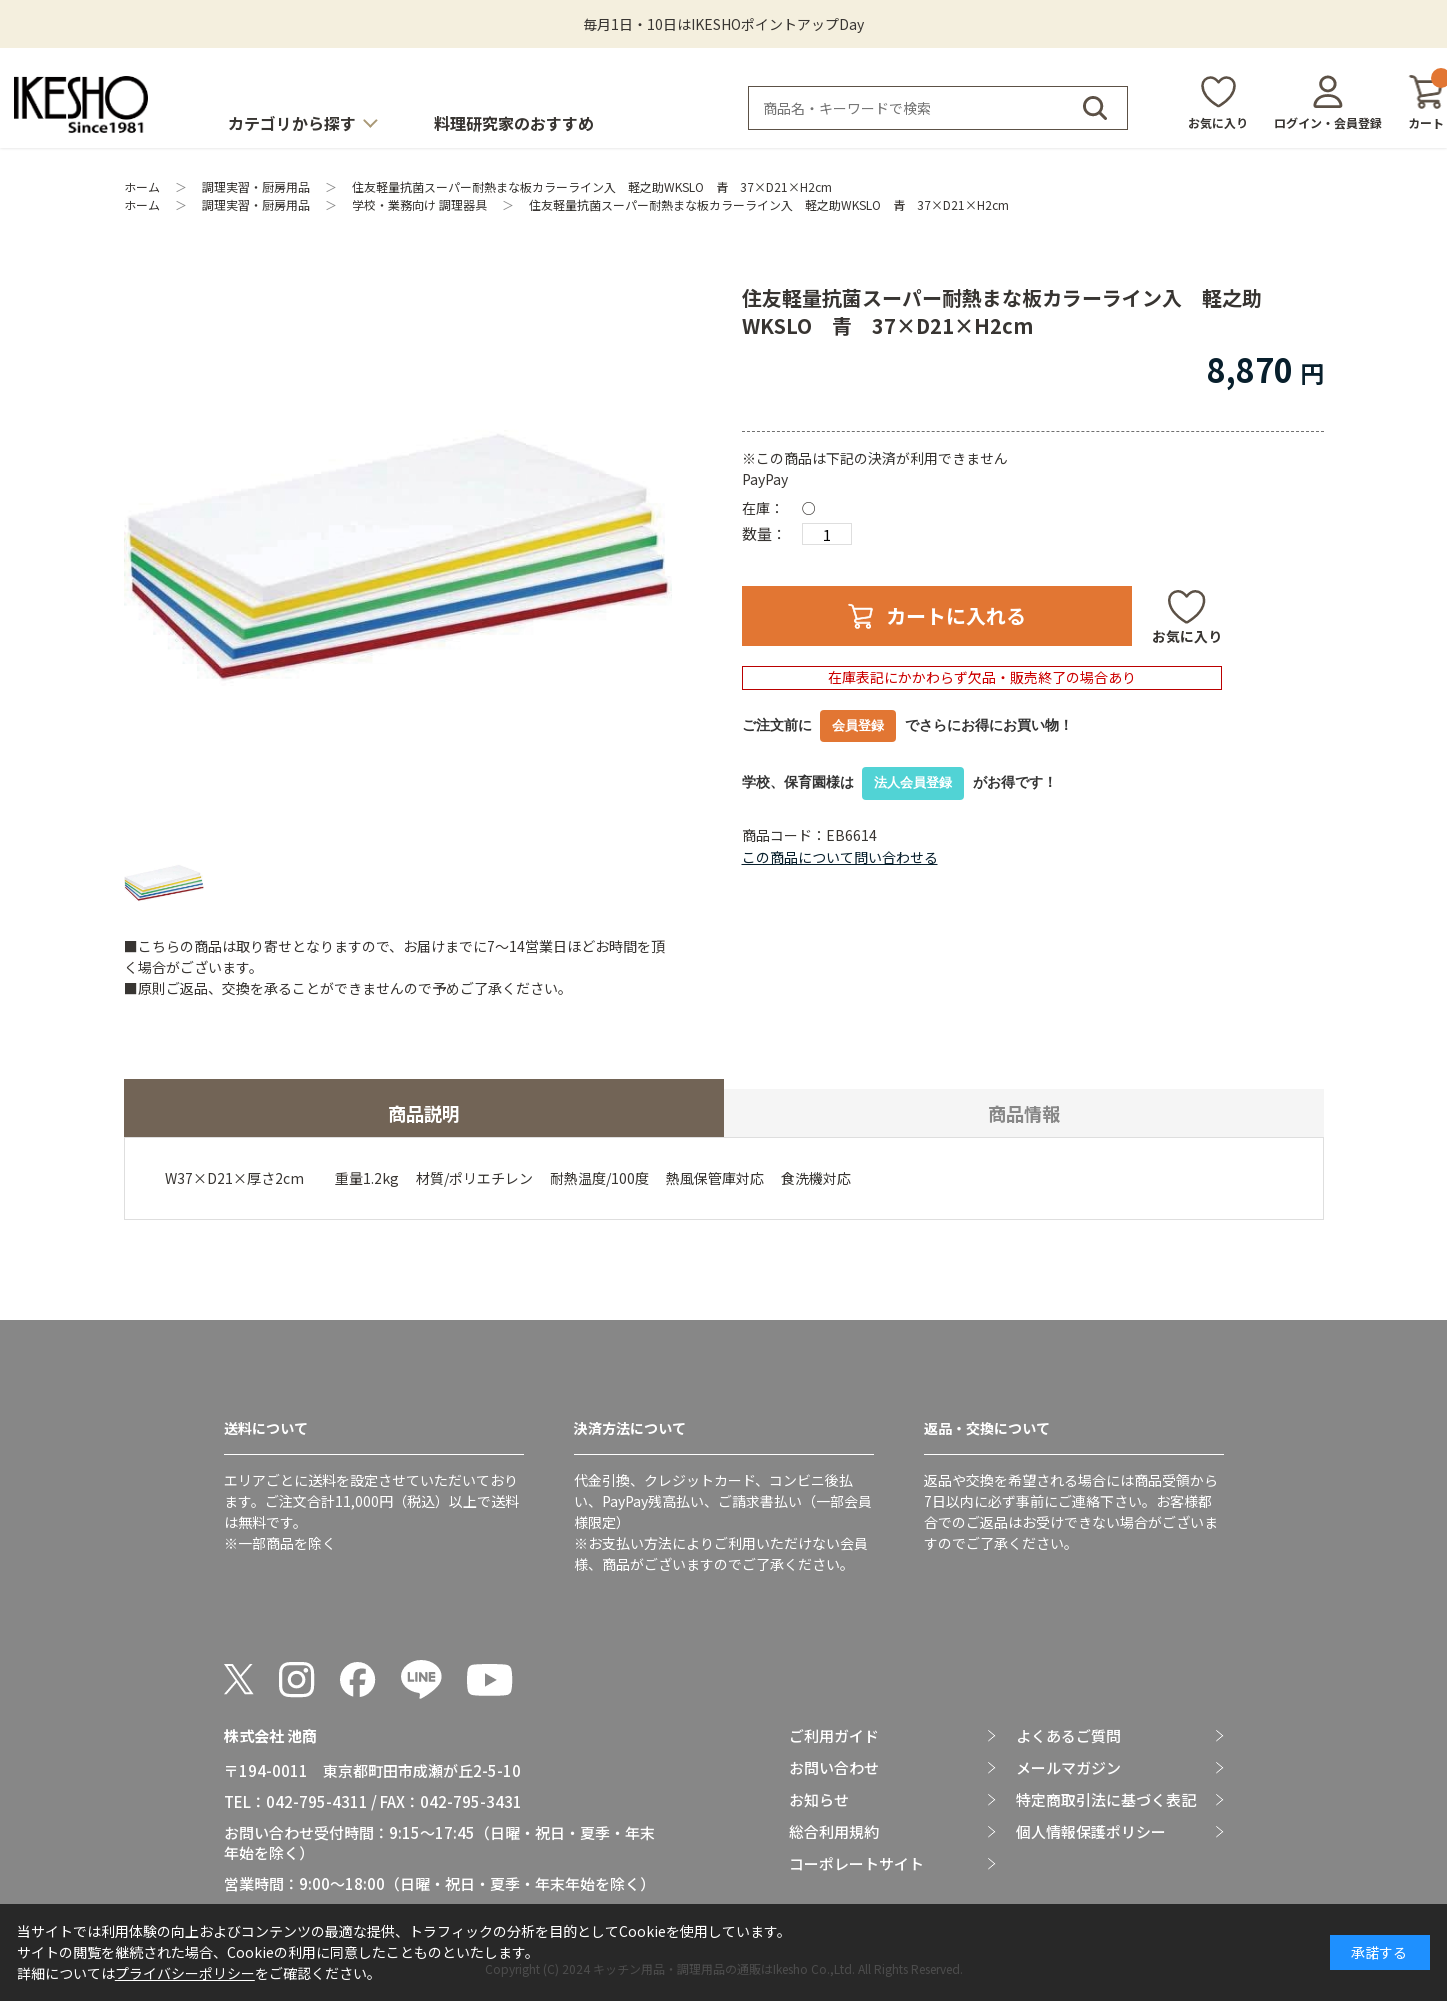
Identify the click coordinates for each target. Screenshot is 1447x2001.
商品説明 (424, 1113)
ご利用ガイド (834, 1736)
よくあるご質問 (1068, 1736)
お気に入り (1218, 122)
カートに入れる (956, 615)
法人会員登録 (913, 782)
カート (1426, 102)
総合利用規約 (834, 1832)
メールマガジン (1068, 1768)
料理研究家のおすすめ (514, 123)
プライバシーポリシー (185, 1973)
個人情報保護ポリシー (1091, 1832)
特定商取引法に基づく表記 (1106, 1800)
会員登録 (858, 725)
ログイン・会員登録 (1328, 122)
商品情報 (1024, 1113)
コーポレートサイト (856, 1864)
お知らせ (819, 1800)
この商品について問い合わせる (840, 857)
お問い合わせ (834, 1768)
